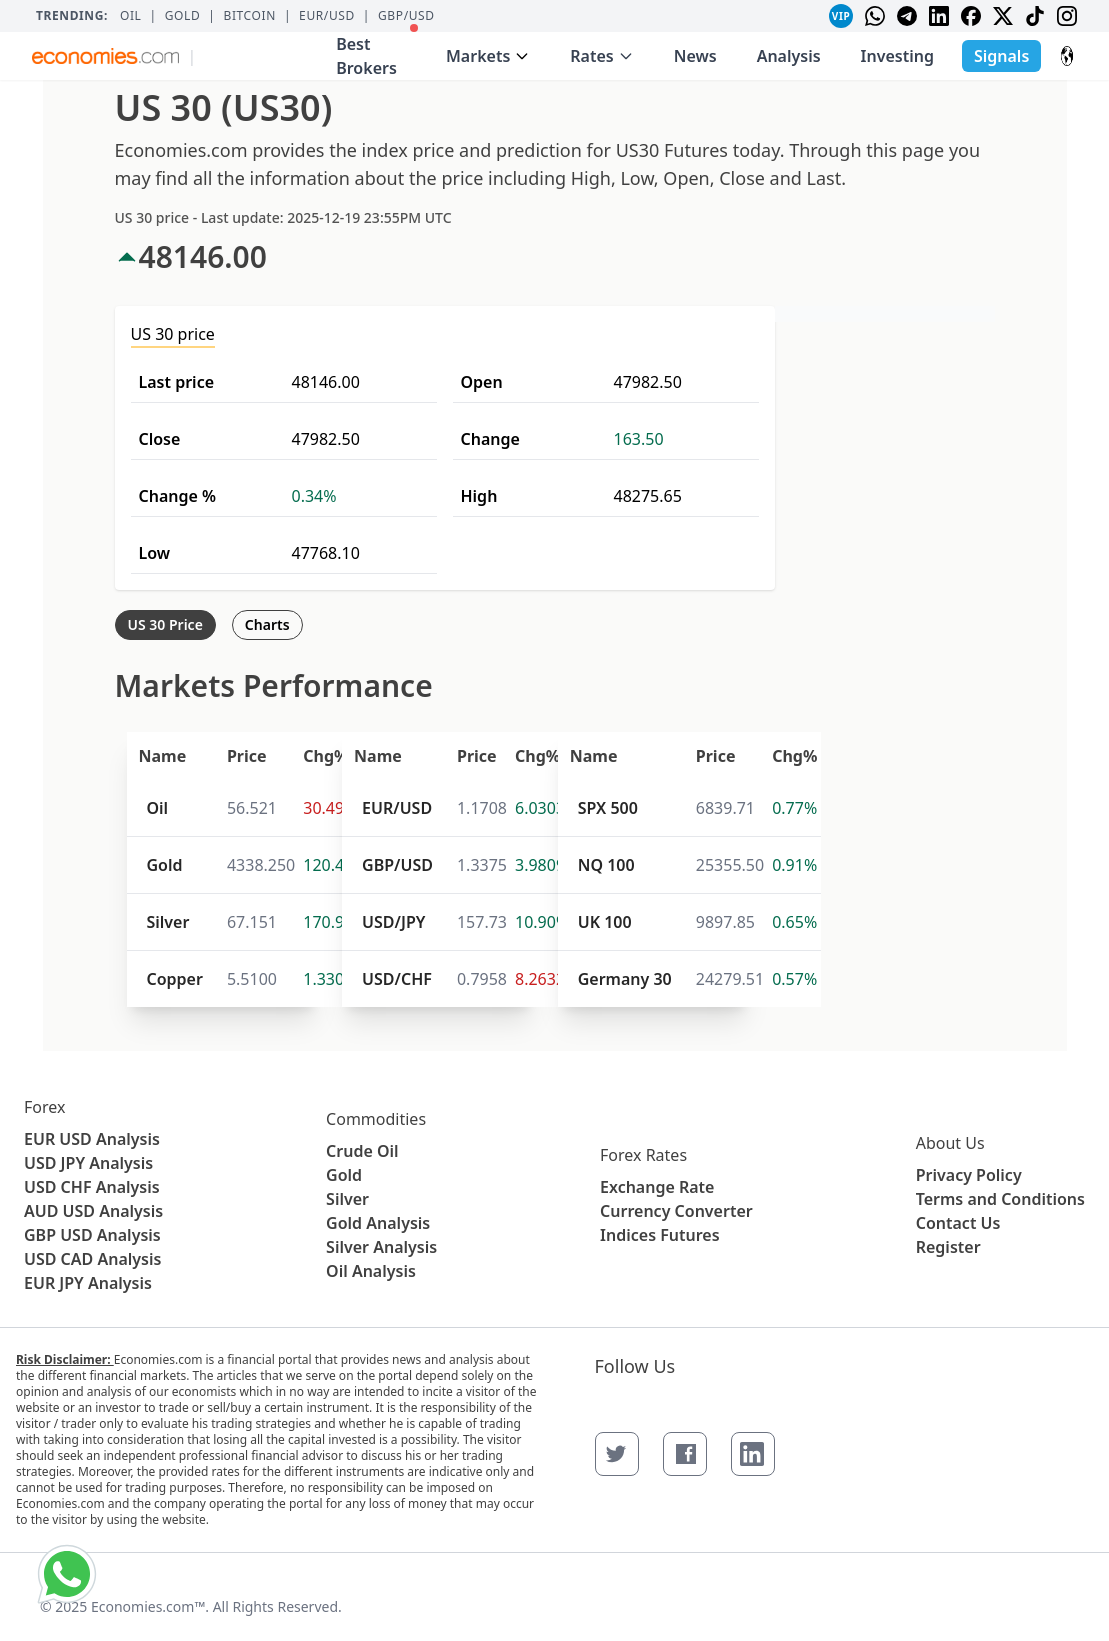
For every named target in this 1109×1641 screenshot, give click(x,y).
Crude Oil (362, 1151)
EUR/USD (327, 16)
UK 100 (605, 922)
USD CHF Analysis (92, 1187)
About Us (950, 1143)
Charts (267, 624)
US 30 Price (165, 624)
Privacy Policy (969, 1175)
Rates (601, 56)
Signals (1001, 56)
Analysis (789, 56)
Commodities (376, 1119)
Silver (168, 922)
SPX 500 (608, 808)
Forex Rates (643, 1155)
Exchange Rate (657, 1187)
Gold (183, 16)
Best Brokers (377, 51)
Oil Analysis (371, 1271)
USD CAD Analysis (92, 1259)
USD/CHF (397, 979)
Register (948, 1247)
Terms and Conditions (1000, 1199)
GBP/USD (406, 16)
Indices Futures (660, 1235)
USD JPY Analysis (88, 1163)
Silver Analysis (381, 1247)
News (695, 56)
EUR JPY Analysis (88, 1283)
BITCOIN (249, 16)
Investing (897, 56)
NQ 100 (606, 865)
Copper (175, 979)
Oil (131, 16)
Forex (44, 1107)
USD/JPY (393, 922)
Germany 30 (625, 979)
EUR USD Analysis (92, 1139)
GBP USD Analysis (92, 1235)
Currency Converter (676, 1211)
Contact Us (958, 1223)
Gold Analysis (378, 1223)
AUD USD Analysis (93, 1211)
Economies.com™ (148, 1606)
